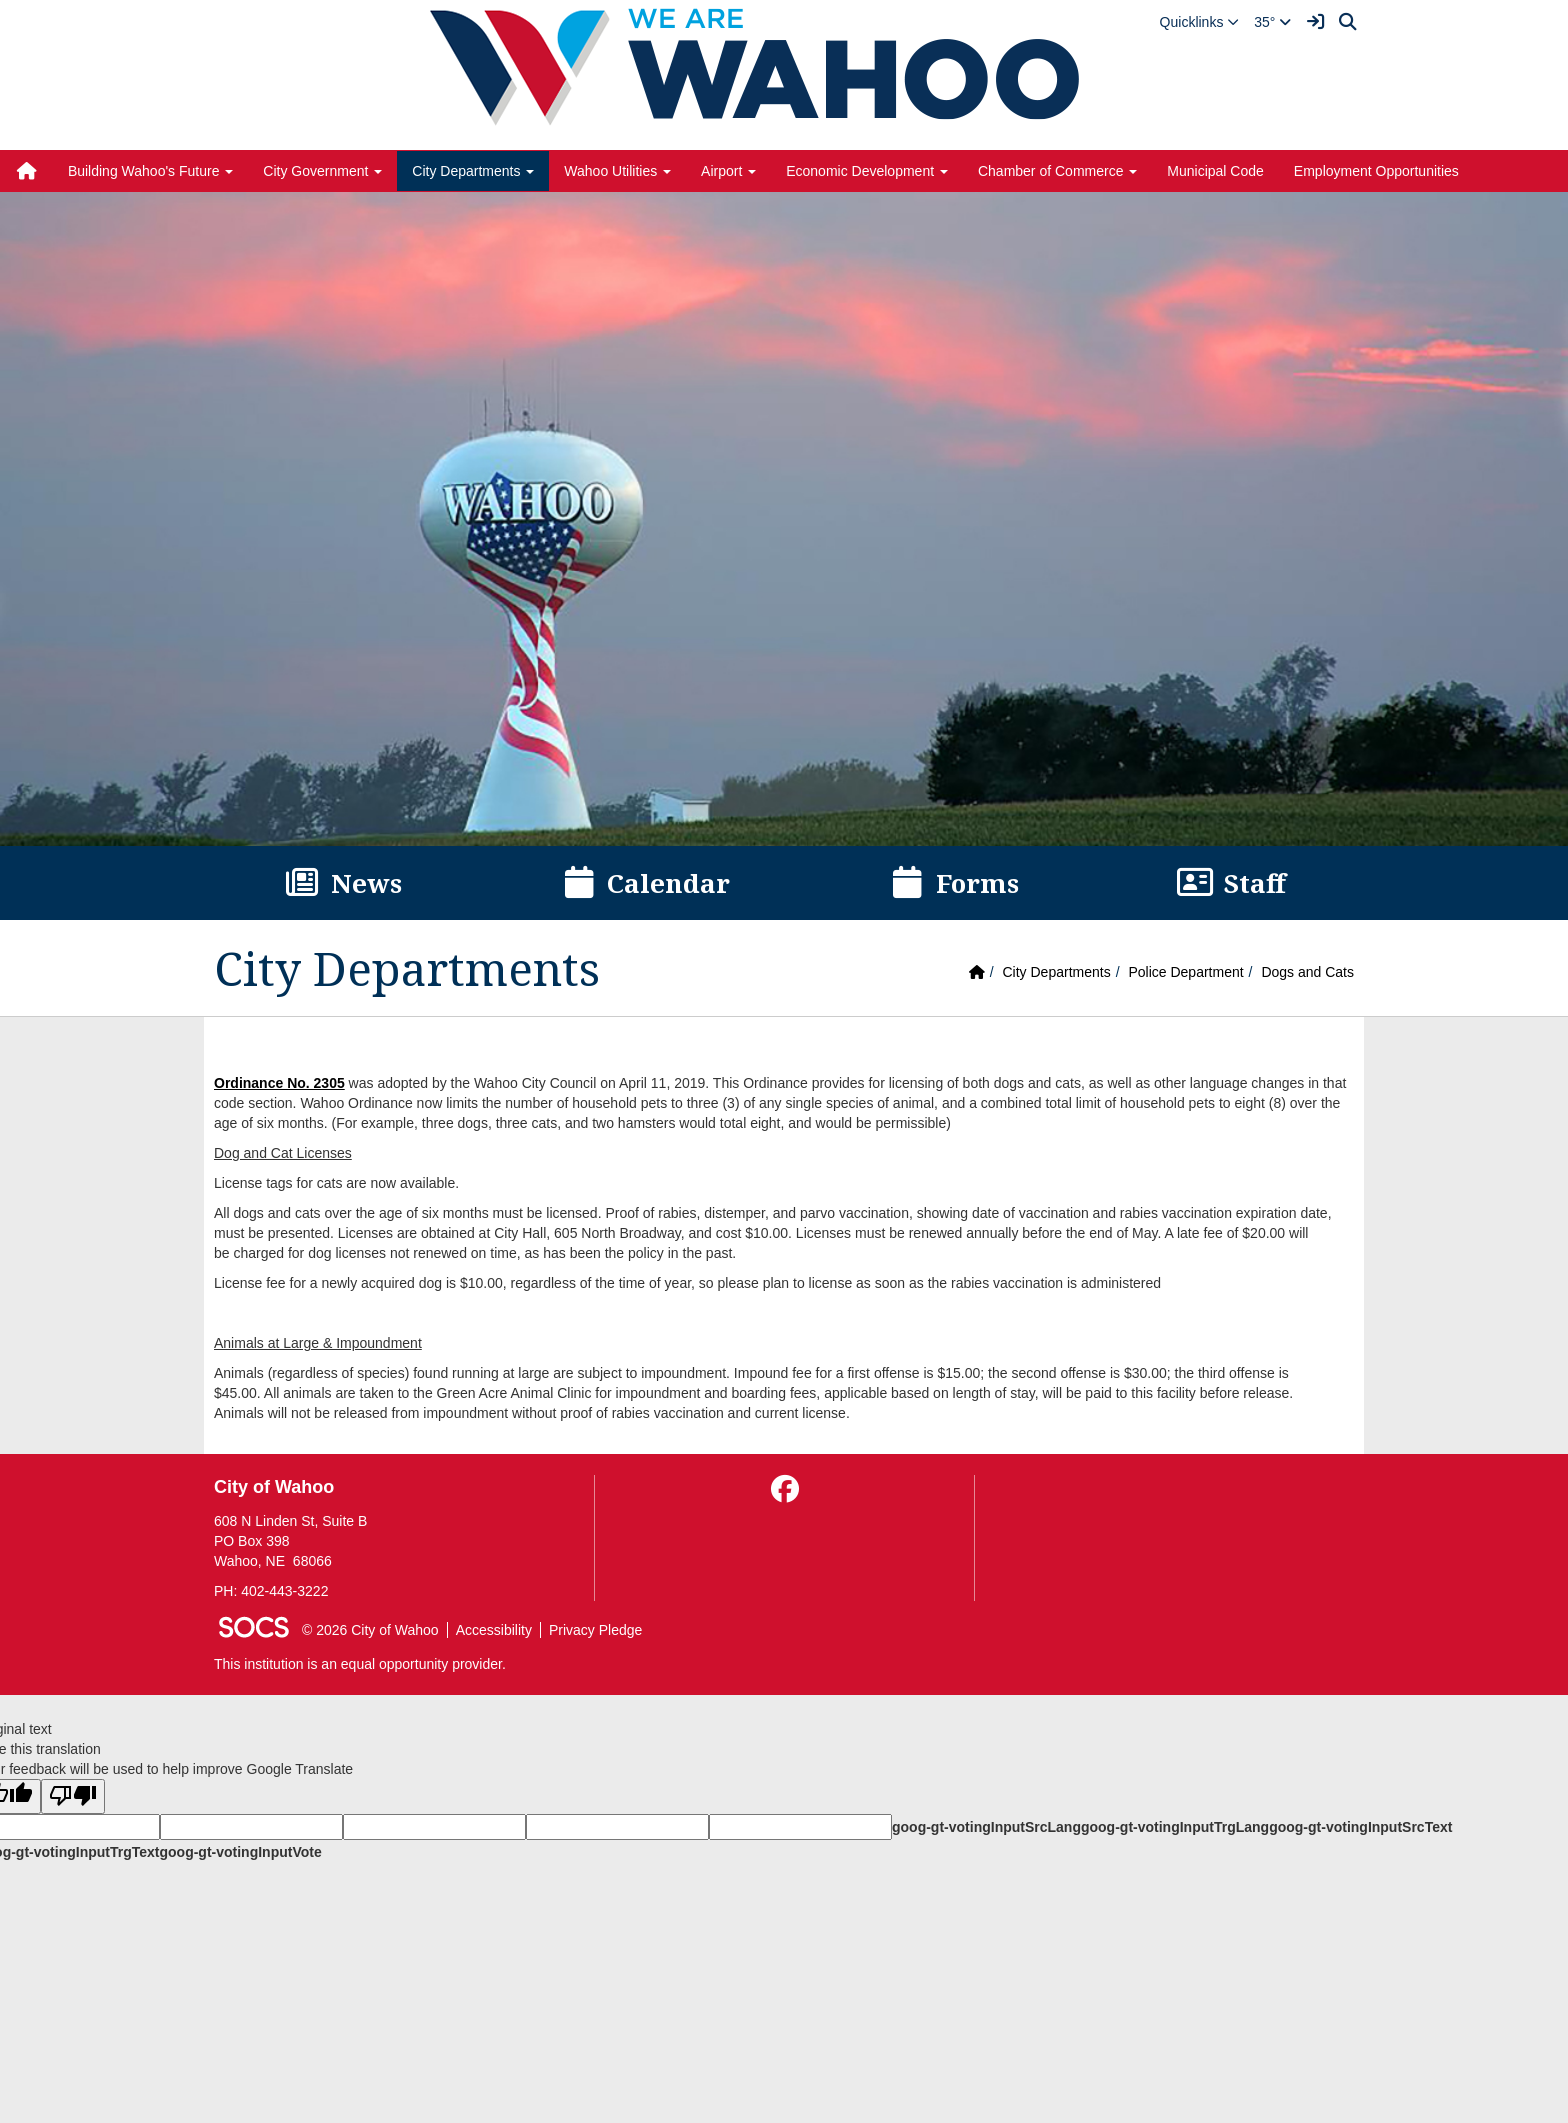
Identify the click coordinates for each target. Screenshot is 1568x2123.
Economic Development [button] (867, 171)
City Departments (1057, 972)
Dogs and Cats (1307, 972)
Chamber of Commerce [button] (1057, 171)
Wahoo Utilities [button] (617, 171)
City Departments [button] (473, 171)
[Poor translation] (73, 1796)
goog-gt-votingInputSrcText (1360, 1827)
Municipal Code (1215, 171)
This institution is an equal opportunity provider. (360, 1664)
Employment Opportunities (1376, 171)
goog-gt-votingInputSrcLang (986, 1827)
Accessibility (494, 1630)
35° (1272, 22)
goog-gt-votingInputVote (240, 1852)
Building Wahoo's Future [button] (150, 171)
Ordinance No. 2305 (279, 1083)
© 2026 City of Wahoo (370, 1630)
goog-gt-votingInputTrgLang (1175, 1827)
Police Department (1185, 972)
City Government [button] (322, 171)
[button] (1200, 22)
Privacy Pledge (595, 1630)
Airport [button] (728, 171)
